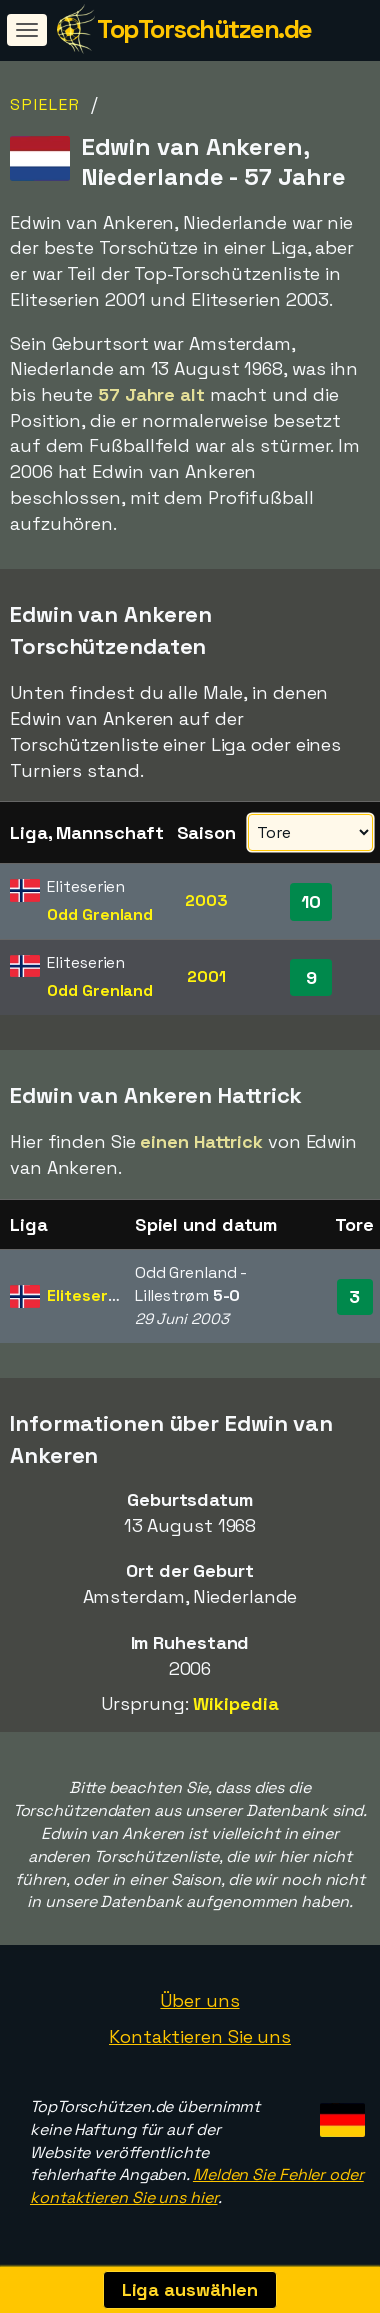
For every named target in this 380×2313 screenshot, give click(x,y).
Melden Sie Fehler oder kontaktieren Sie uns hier (197, 2186)
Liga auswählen (190, 2289)
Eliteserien (89, 1295)
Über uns (199, 2000)
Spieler (45, 104)
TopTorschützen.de (204, 29)
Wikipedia (235, 1703)
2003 (206, 900)
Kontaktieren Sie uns (200, 2036)
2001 (206, 976)
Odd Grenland (100, 914)
